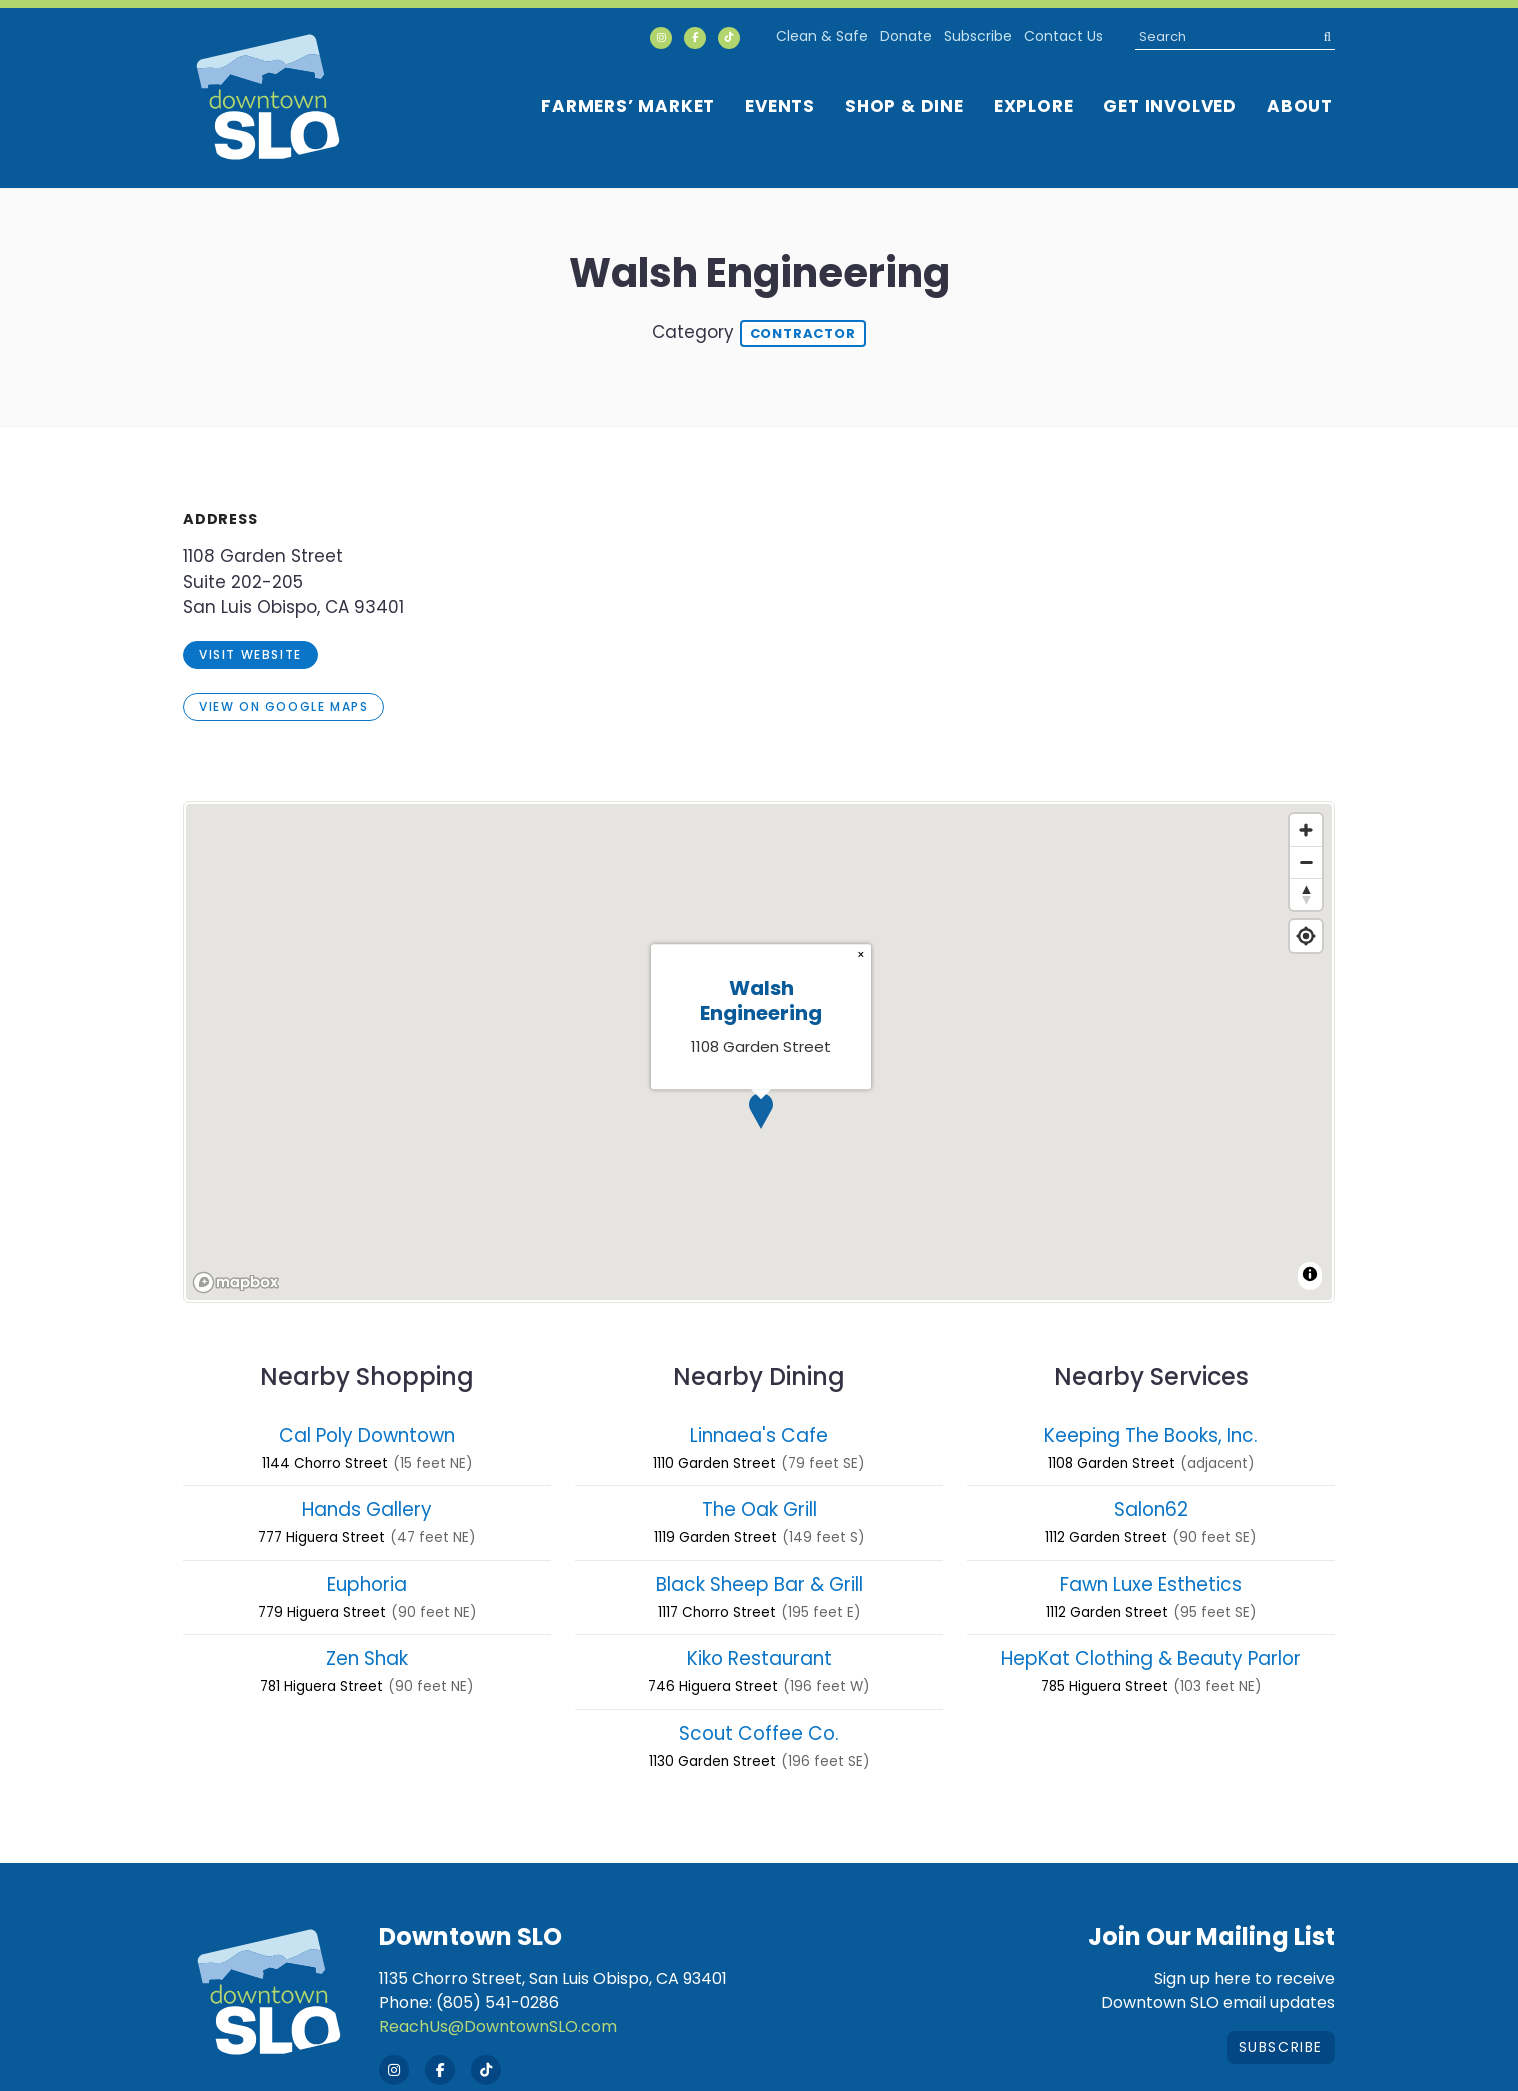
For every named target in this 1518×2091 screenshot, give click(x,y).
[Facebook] (695, 38)
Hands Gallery (367, 1509)
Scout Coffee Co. (759, 1733)
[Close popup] (861, 955)
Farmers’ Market (628, 106)
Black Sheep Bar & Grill (759, 1584)
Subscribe (978, 36)
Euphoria (367, 1584)
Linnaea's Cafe (759, 1435)
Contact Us (1063, 36)
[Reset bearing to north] (1306, 894)
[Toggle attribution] (1310, 1274)
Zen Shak (367, 1658)
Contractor (803, 333)
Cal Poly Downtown (367, 1435)
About (1300, 106)
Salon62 (1151, 1509)
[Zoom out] (1306, 862)
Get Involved (1170, 106)
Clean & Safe (822, 36)
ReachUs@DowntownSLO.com (498, 2026)
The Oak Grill (759, 1509)
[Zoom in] (1306, 830)
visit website (250, 654)
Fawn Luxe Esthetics (1151, 1584)
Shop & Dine (904, 106)
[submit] (1321, 37)
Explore (1034, 106)
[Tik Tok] (729, 38)
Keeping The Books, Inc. (1151, 1435)
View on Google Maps (283, 706)
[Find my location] (1306, 936)
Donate (906, 36)
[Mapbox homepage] (236, 1282)
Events (780, 106)
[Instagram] (661, 38)
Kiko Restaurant (759, 1658)
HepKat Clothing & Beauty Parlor (1151, 1658)
